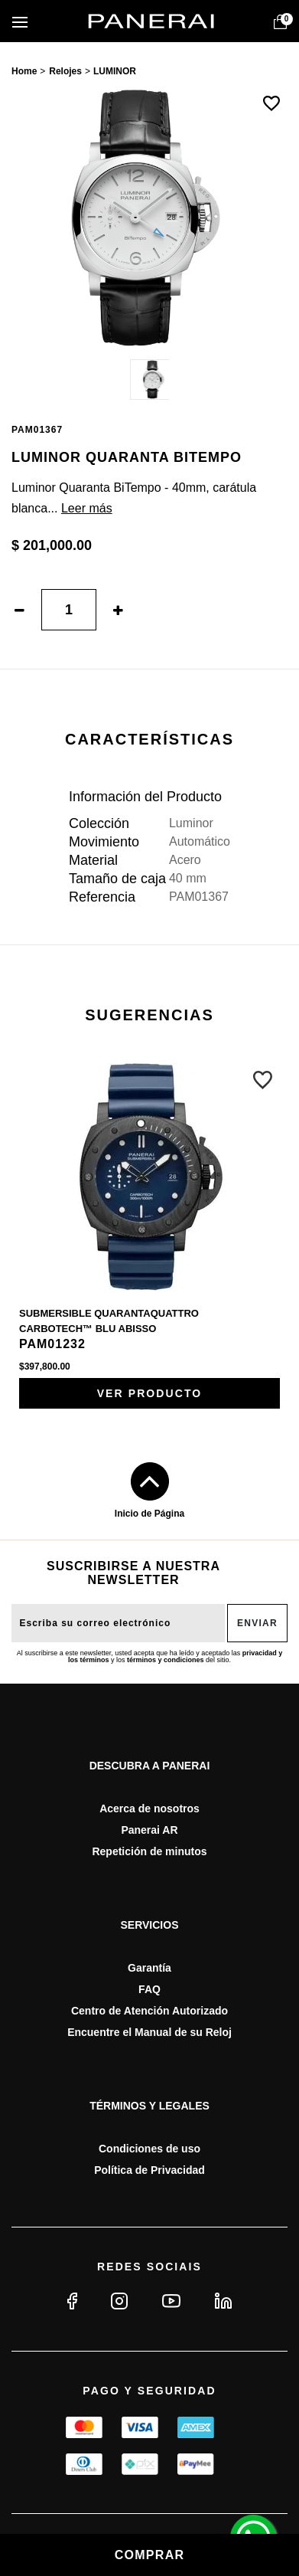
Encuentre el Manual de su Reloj (149, 2032)
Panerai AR (149, 1830)
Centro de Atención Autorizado (149, 2011)
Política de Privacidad (149, 2170)
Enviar (257, 1623)
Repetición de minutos (149, 1851)
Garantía (149, 1968)
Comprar (150, 2554)
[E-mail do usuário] (118, 1623)
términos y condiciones (165, 1660)
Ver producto (150, 1393)
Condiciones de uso (149, 2148)
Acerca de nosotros (149, 1808)
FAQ (149, 1989)
